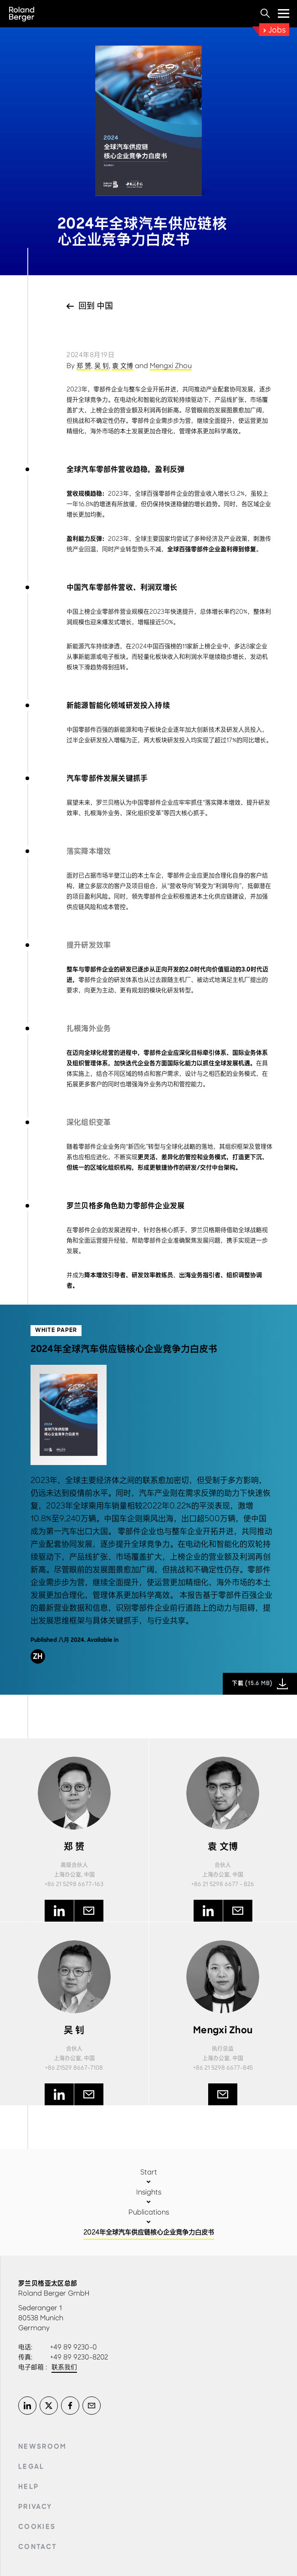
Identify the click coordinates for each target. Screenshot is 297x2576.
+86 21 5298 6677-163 (74, 1884)
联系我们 (64, 2367)
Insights (148, 2192)
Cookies (37, 2526)
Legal (31, 2466)
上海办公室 (67, 1875)
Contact (37, 2546)
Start (148, 2172)
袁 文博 (122, 365)
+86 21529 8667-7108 (74, 2068)
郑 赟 (84, 365)
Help (28, 2486)
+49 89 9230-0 (73, 2347)
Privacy (35, 2506)
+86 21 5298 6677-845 (223, 2068)
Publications (148, 2212)
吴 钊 (101, 365)
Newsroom (42, 2446)
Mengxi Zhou (171, 365)
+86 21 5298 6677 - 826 (222, 1884)
